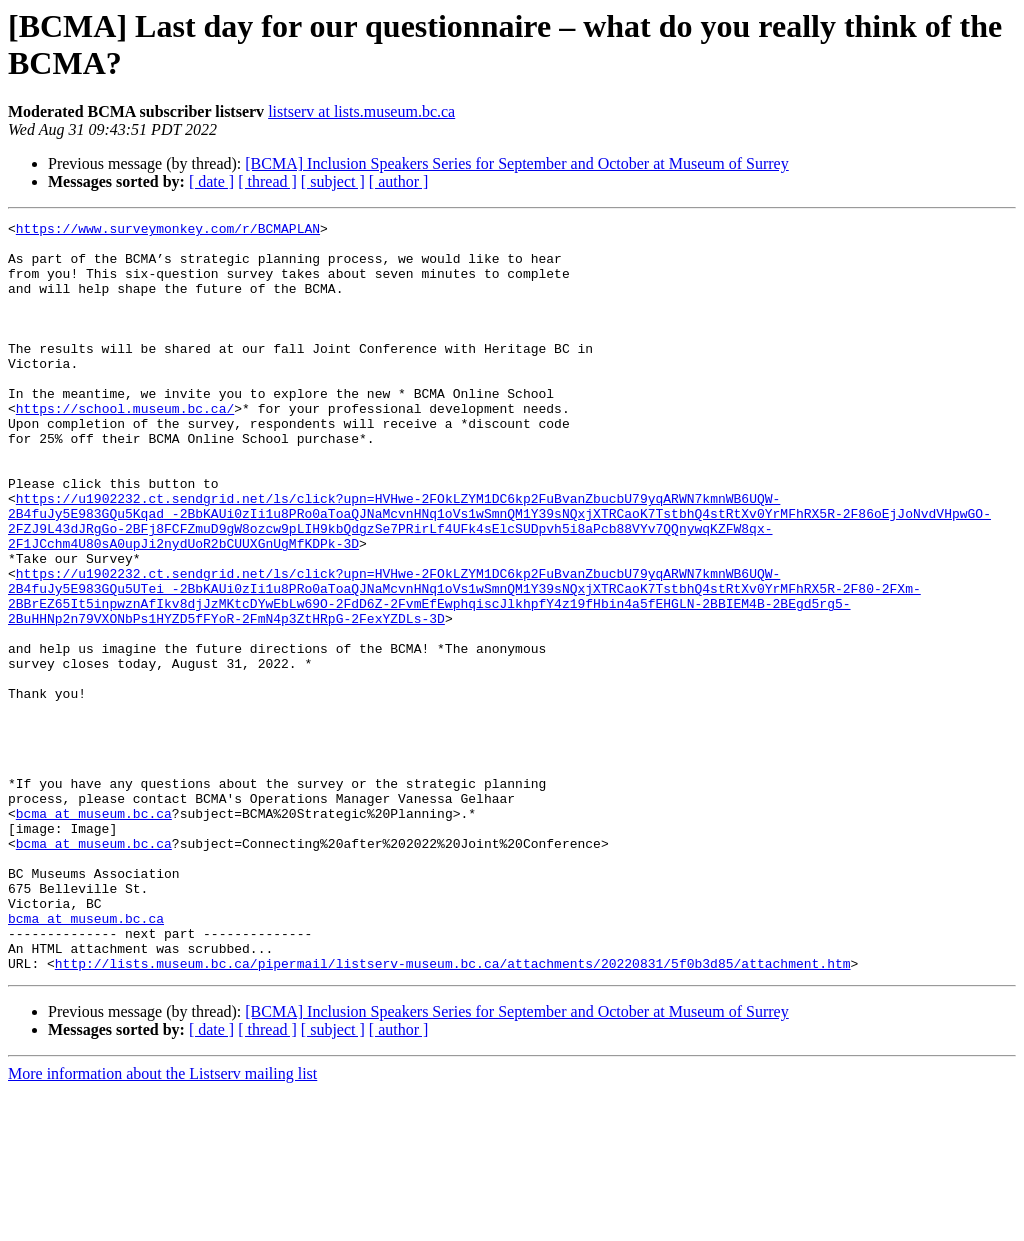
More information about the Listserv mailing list (162, 1223)
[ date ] (211, 181)
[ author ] (399, 181)
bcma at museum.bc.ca (94, 933)
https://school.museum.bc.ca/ (125, 447)
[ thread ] (267, 181)
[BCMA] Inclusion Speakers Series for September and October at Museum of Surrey (516, 163)
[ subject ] (333, 181)
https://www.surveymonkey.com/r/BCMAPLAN (168, 231)
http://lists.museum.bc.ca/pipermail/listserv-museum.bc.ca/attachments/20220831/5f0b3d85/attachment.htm (453, 1113)
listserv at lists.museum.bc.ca (361, 111)
